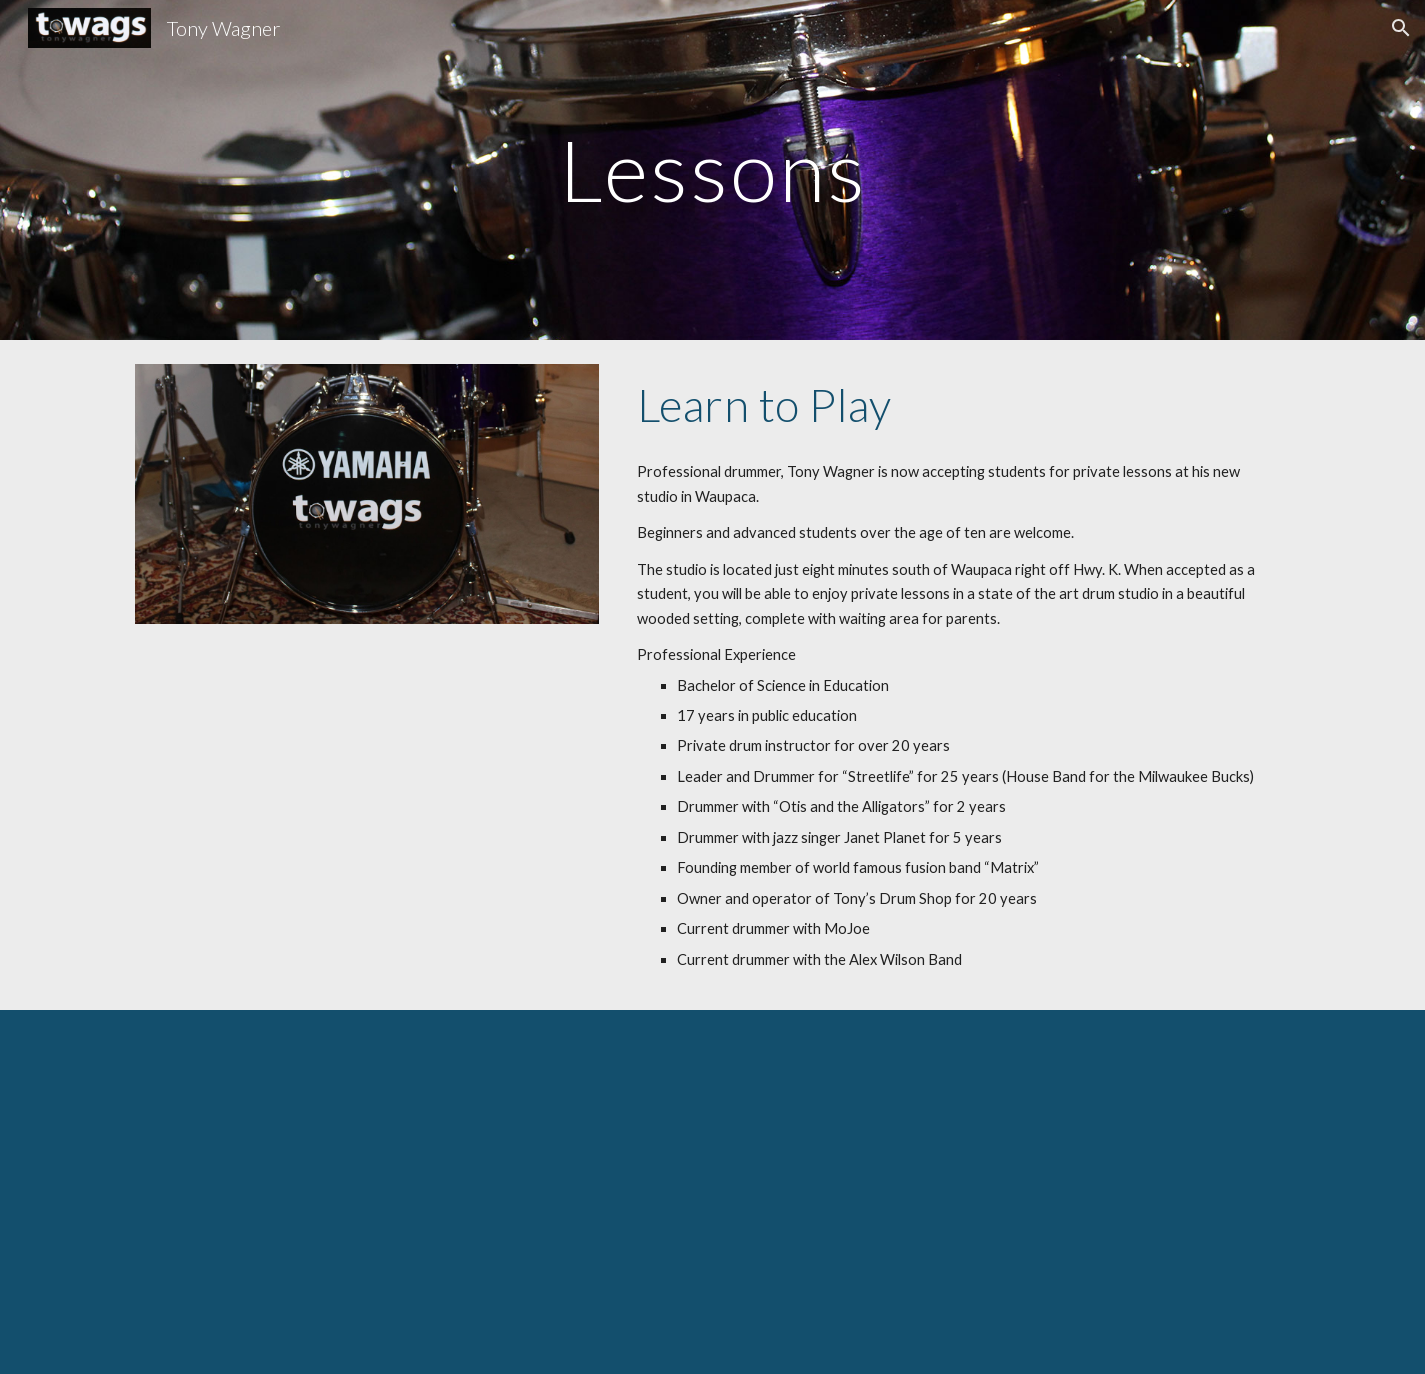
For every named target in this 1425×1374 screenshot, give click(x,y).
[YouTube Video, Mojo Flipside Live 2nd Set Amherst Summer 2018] (712, 1192)
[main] (712, 169)
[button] (1401, 28)
